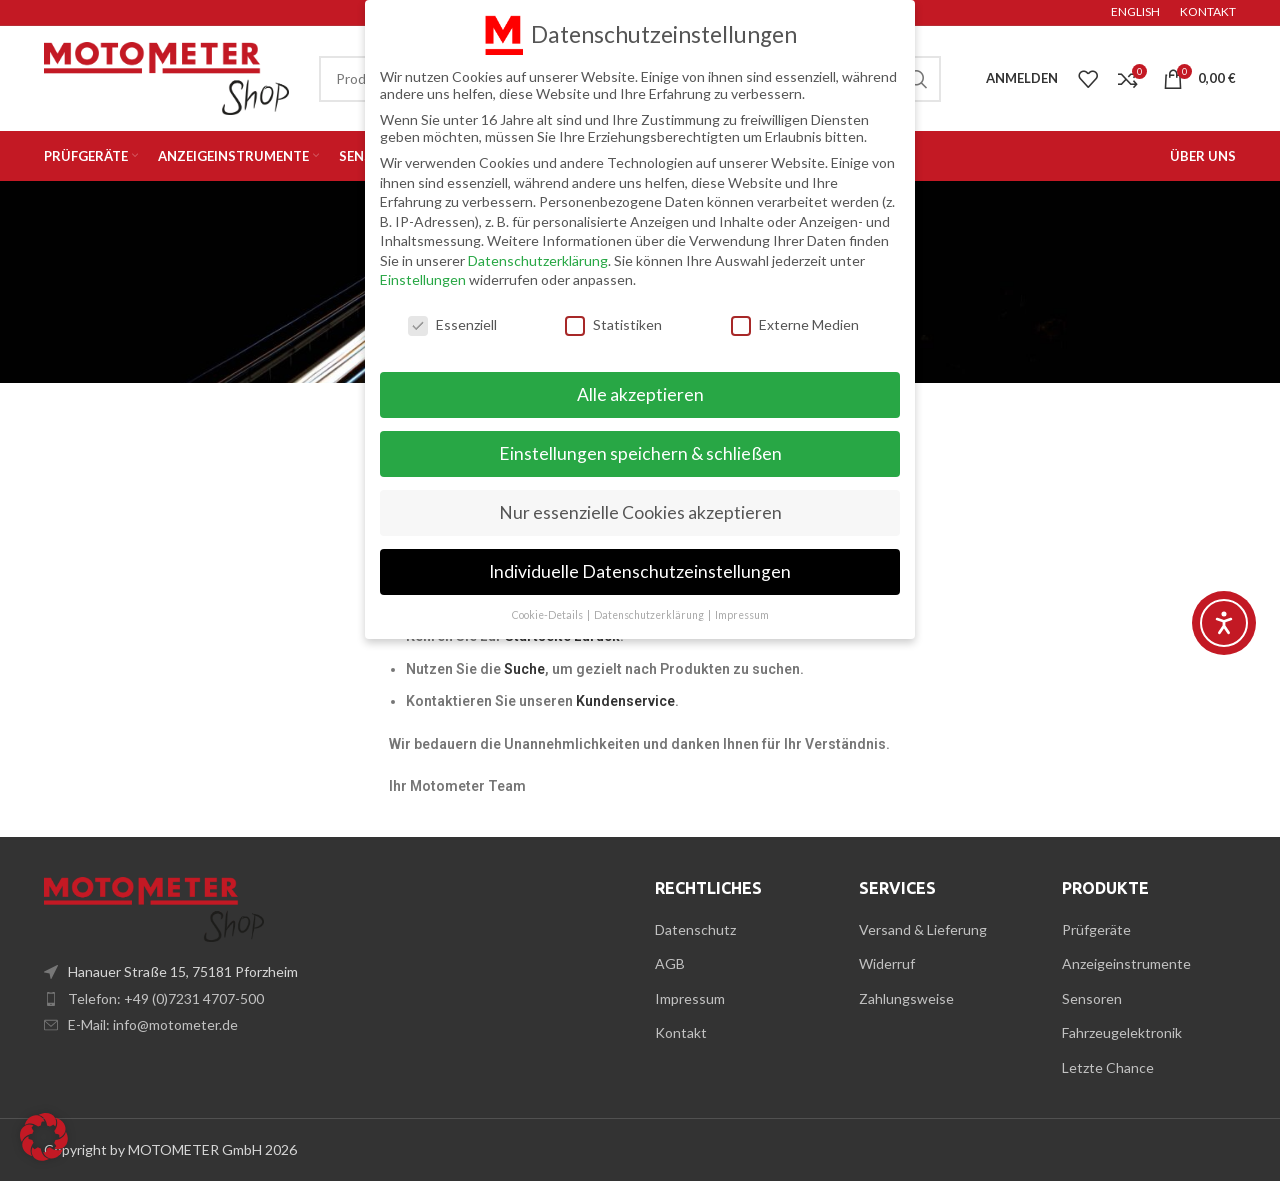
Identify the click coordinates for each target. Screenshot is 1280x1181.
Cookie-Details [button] (548, 614)
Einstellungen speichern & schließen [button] (640, 452)
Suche (524, 669)
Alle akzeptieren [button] (640, 393)
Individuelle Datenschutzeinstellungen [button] (640, 570)
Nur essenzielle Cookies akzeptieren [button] (640, 511)
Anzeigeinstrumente (1126, 963)
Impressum (690, 998)
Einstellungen (423, 279)
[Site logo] (166, 76)
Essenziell (452, 323)
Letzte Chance (1108, 1067)
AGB (670, 963)
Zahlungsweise (906, 998)
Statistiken (613, 323)
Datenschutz (695, 929)
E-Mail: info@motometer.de (153, 1024)
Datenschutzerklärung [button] (650, 614)
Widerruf (887, 963)
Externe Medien (795, 323)
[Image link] (154, 907)
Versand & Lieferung (923, 929)
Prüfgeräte (1096, 929)
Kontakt (681, 1032)
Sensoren (1092, 998)
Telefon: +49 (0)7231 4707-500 (166, 998)
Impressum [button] (742, 614)
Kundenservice (625, 701)
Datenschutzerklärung (538, 259)
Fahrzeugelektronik (1122, 1032)
